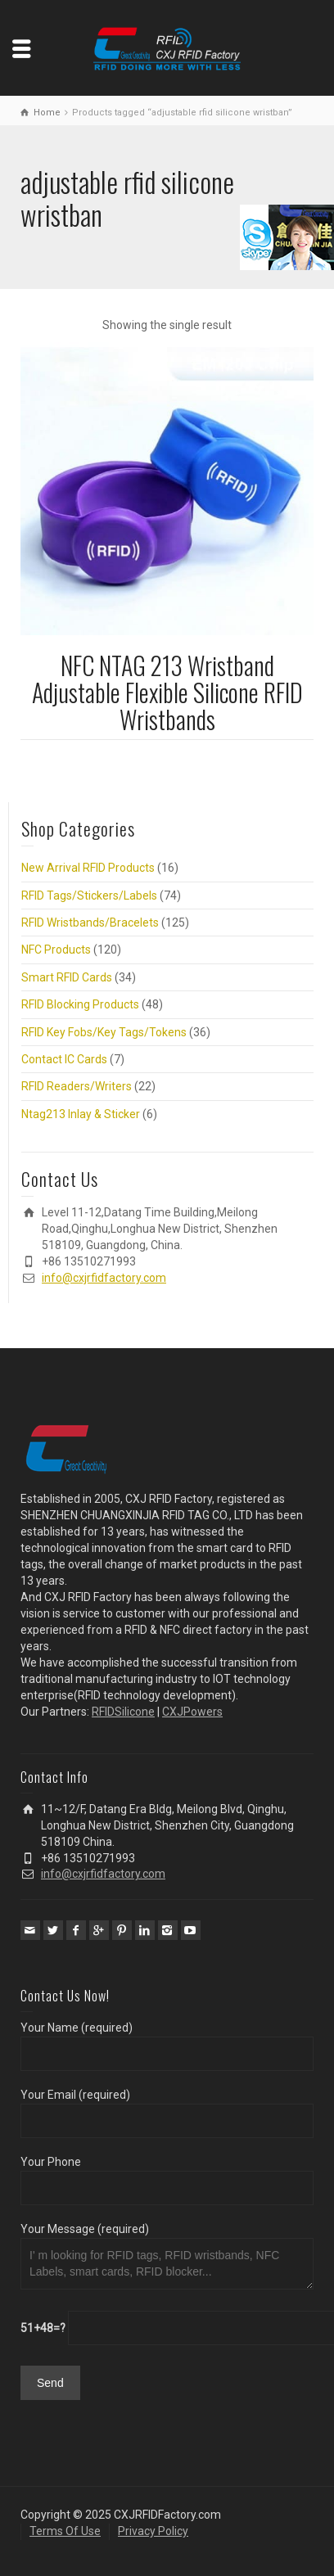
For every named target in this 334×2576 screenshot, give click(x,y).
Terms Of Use (65, 2531)
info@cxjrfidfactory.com (104, 1277)
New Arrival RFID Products (88, 867)
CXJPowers (192, 1711)
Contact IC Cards (64, 1059)
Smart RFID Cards (66, 977)
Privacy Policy (153, 2531)
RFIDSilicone (123, 1711)
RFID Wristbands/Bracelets (90, 922)
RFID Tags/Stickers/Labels (89, 895)
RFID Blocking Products (80, 1004)
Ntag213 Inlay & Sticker (80, 1114)
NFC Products (56, 949)
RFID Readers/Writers (76, 1086)
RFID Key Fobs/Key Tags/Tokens (104, 1032)
